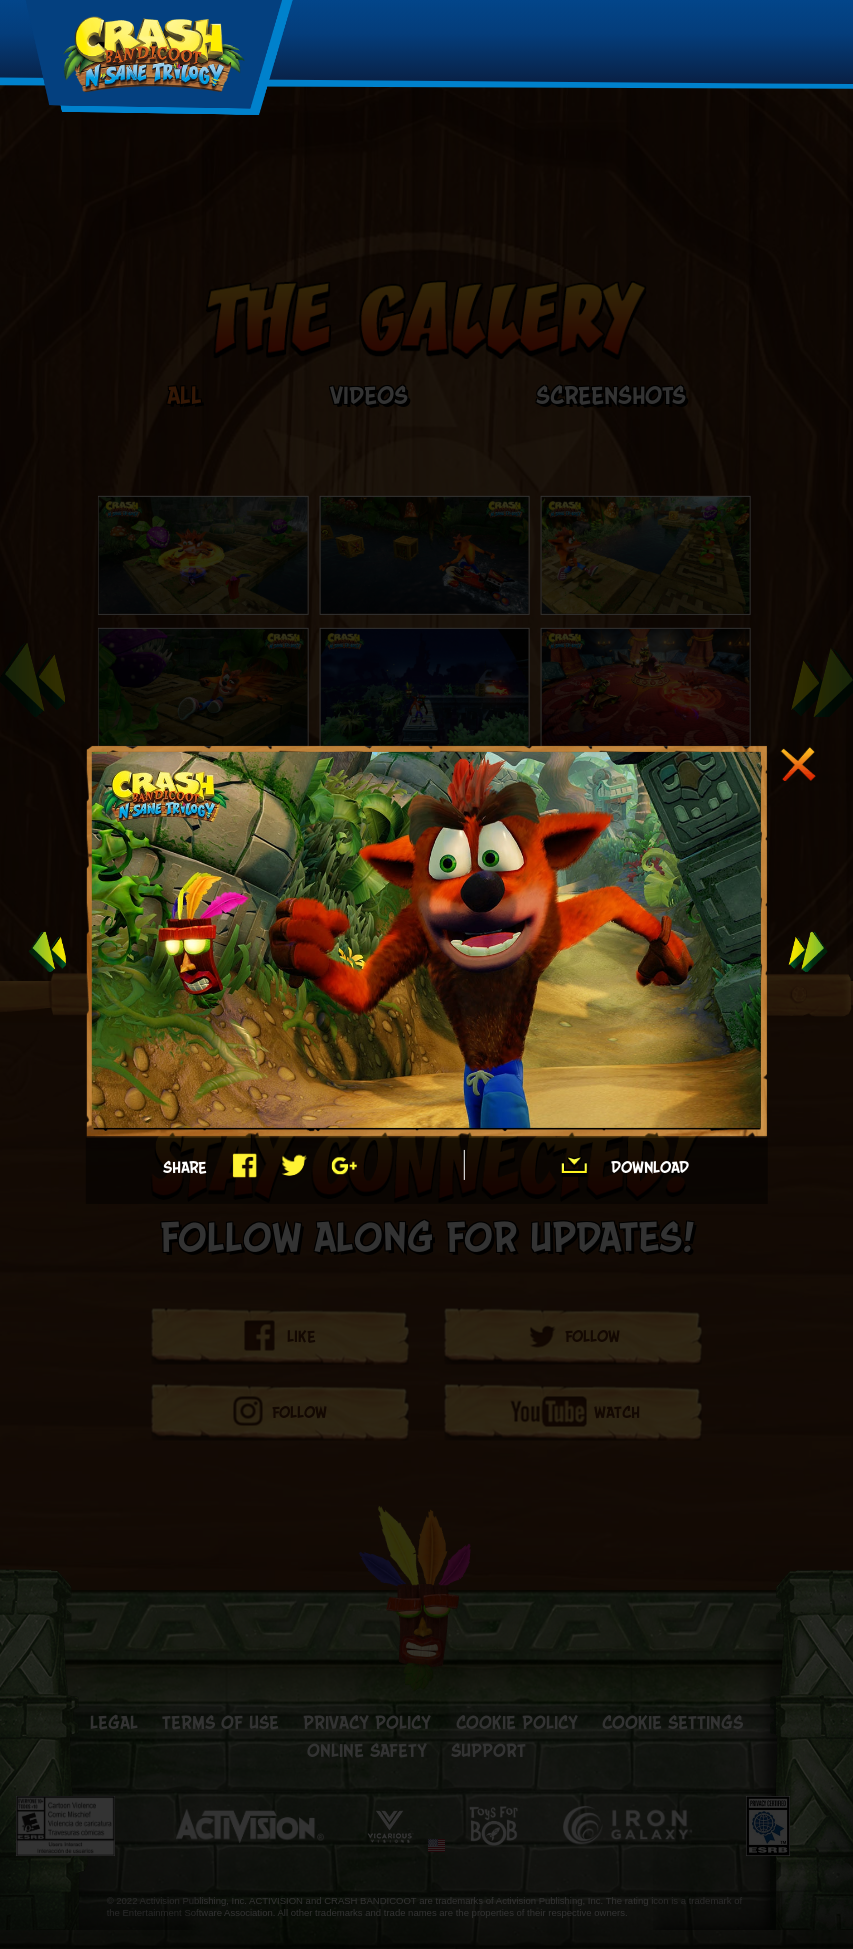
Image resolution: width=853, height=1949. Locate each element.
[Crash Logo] (154, 56)
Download (573, 1165)
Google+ (343, 1165)
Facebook (243, 1165)
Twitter (293, 1165)
